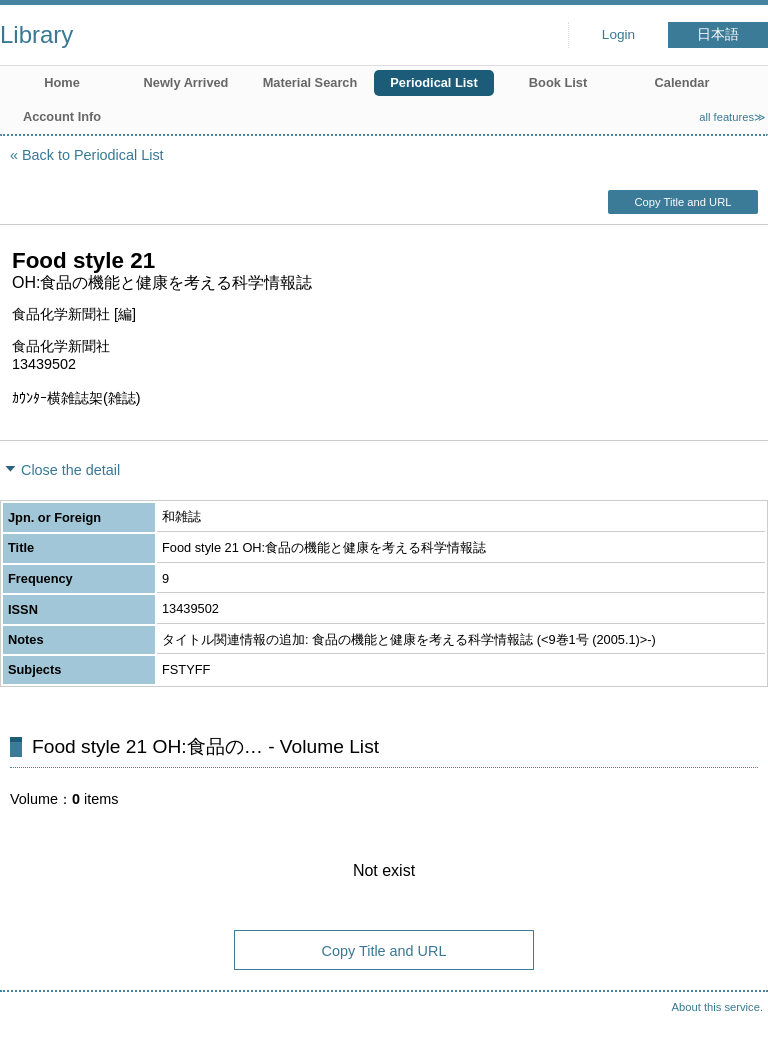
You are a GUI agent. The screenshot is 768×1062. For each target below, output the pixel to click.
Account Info (62, 116)
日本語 (718, 34)
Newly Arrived (186, 82)
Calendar (682, 82)
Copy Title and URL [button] (682, 202)
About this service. (717, 1007)
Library (36, 34)
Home (62, 82)
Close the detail (70, 470)
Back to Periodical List (93, 155)
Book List (558, 82)
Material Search (310, 82)
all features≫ (732, 117)
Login (618, 34)
